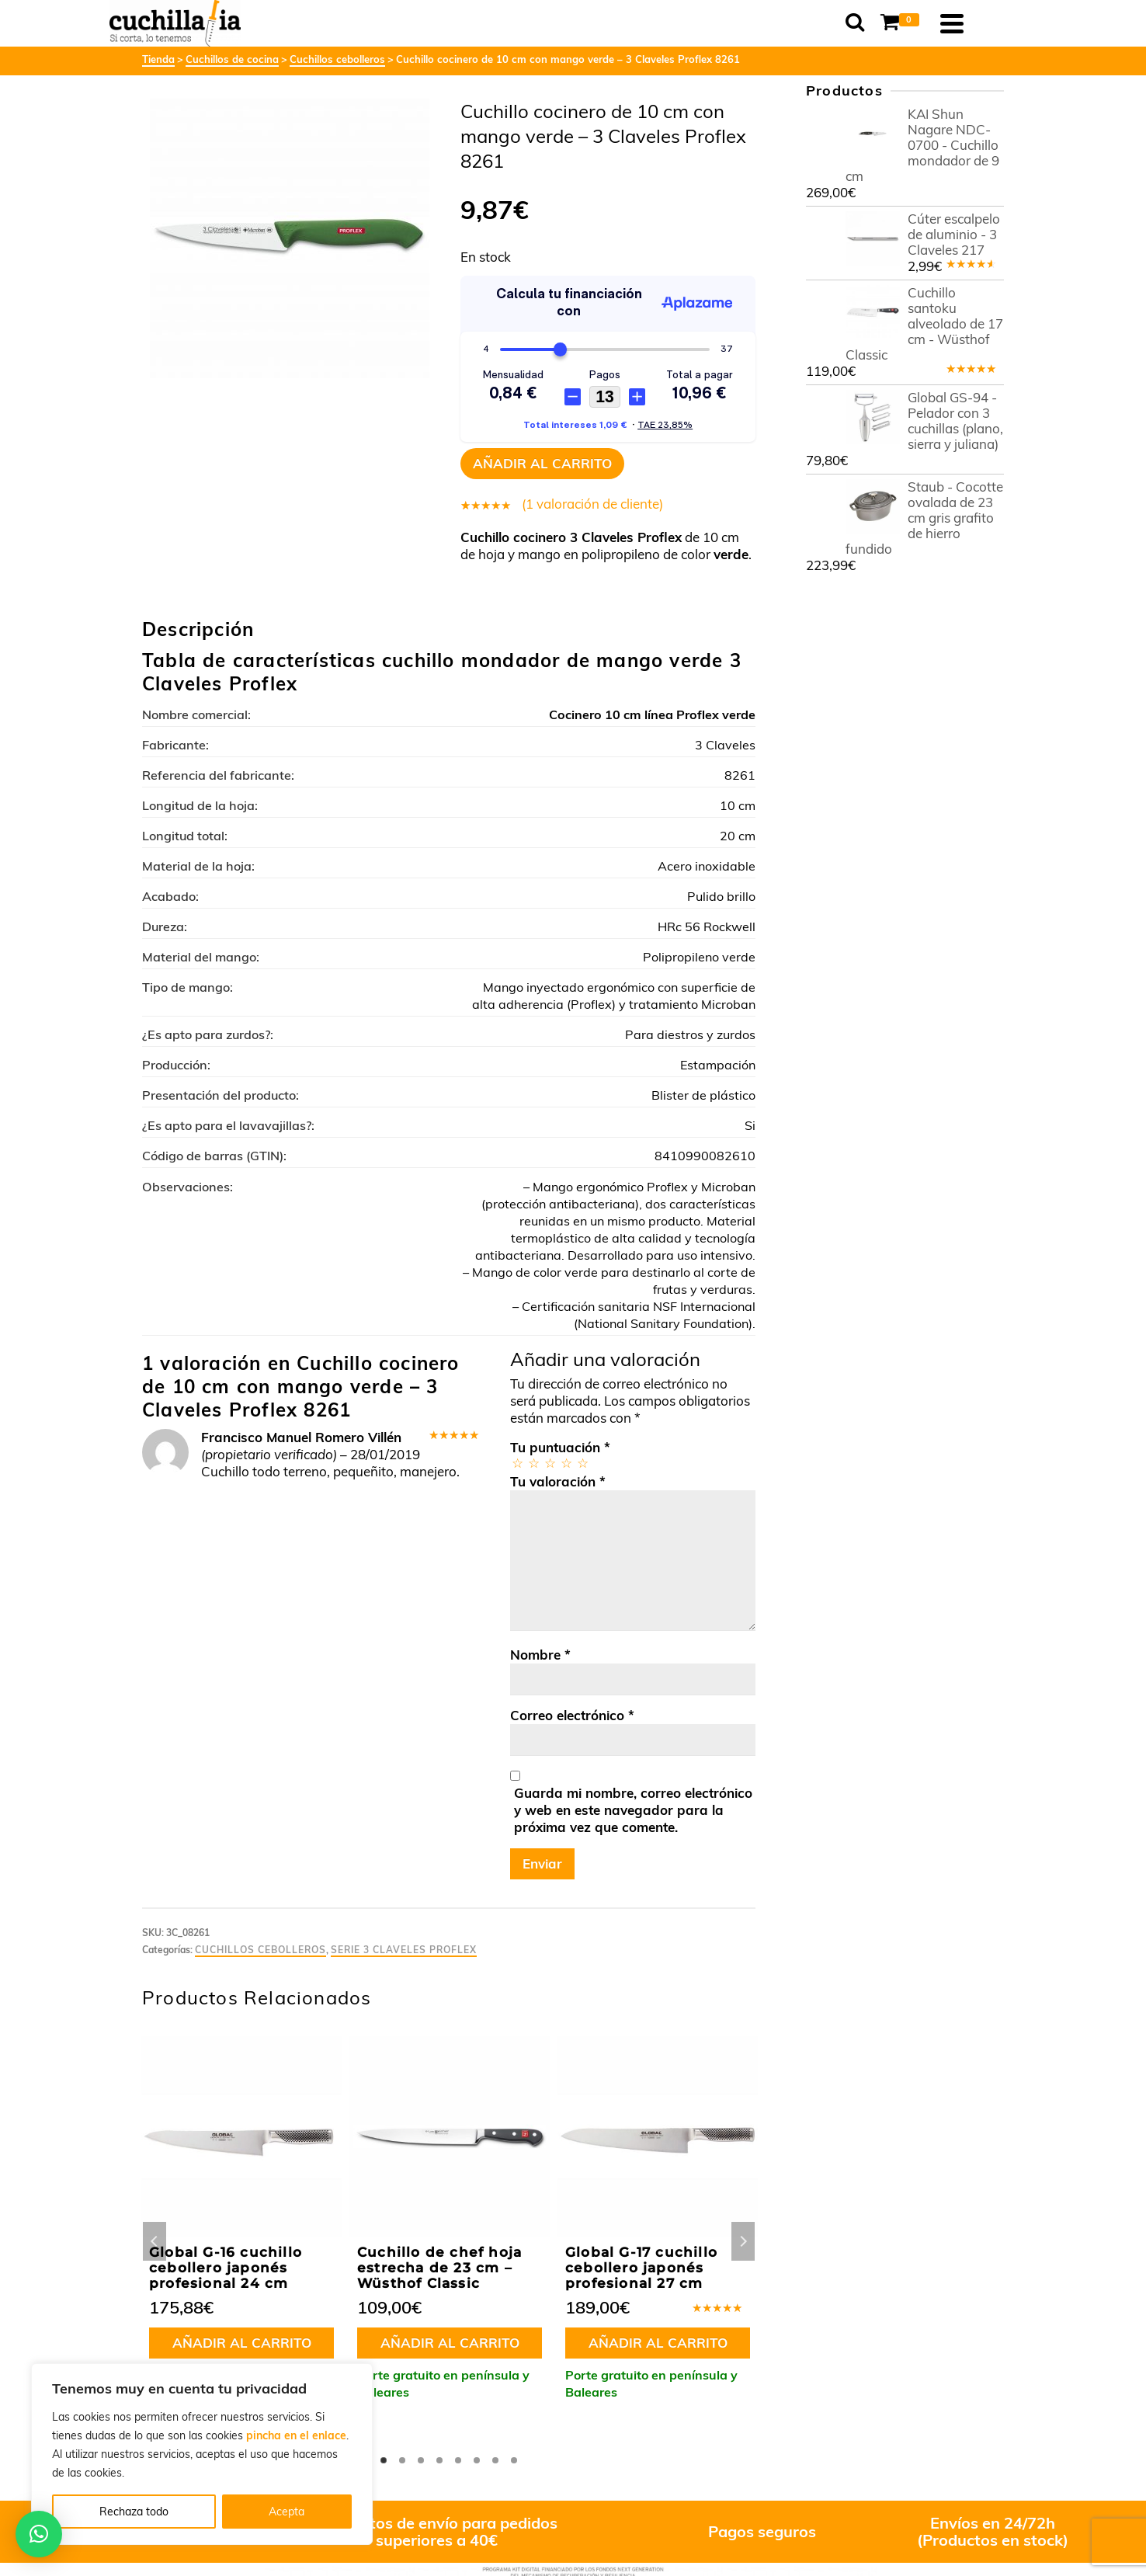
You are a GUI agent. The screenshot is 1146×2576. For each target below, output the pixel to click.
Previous (154, 2241)
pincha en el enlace (296, 2435)
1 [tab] (383, 2460)
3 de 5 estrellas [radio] (549, 1462)
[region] (202, 2454)
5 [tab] (458, 2460)
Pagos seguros (762, 2531)
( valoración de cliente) (592, 503)
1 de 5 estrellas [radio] (516, 1462)
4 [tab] (439, 2460)
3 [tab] (421, 2460)
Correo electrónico (572, 1715)
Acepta (286, 2512)
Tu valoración (558, 1481)
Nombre (540, 1654)
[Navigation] (984, 23)
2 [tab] (402, 2460)
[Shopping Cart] (935, 23)
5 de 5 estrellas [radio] (582, 1462)
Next (743, 2241)
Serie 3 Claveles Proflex (404, 1949)
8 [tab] (514, 2460)
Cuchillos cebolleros (260, 1949)
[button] (39, 2534)
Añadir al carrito (542, 463)
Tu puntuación (560, 1447)
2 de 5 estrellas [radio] (533, 1462)
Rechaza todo (133, 2512)
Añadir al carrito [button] (241, 2342)
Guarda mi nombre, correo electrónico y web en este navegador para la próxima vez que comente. (633, 1810)
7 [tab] (495, 2460)
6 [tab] (476, 2460)
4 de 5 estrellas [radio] (565, 1462)
